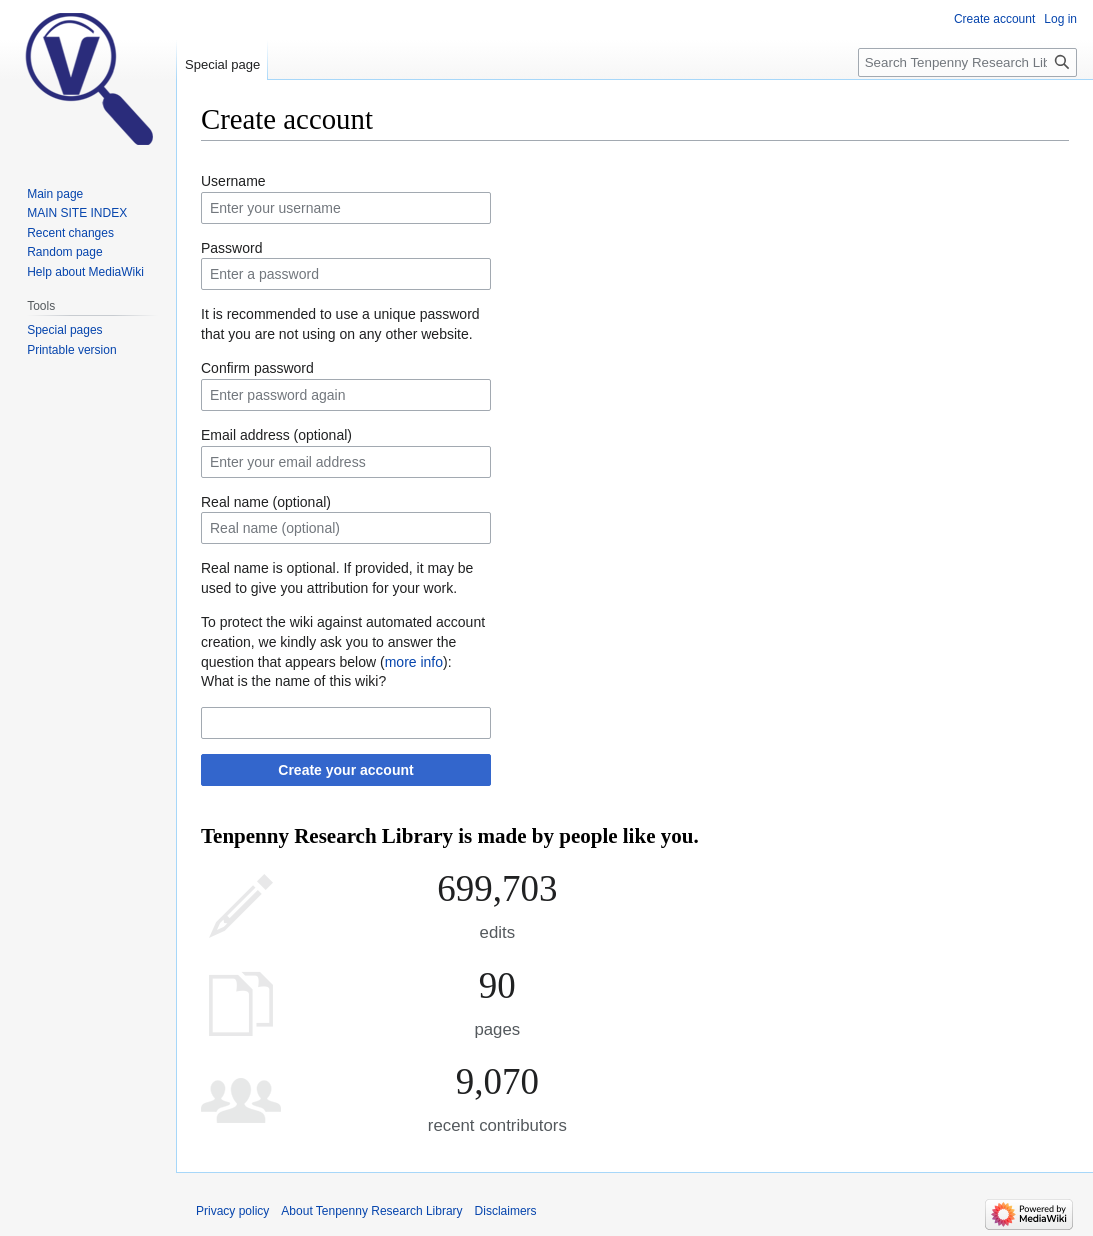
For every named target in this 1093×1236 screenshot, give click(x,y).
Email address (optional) (276, 435)
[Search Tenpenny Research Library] (967, 62)
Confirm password (257, 368)
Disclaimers (506, 1211)
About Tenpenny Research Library (371, 1211)
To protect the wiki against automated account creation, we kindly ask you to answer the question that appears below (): (343, 641)
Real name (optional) (266, 502)
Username (233, 181)
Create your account (345, 770)
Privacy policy (232, 1211)
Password (231, 248)
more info (414, 662)
